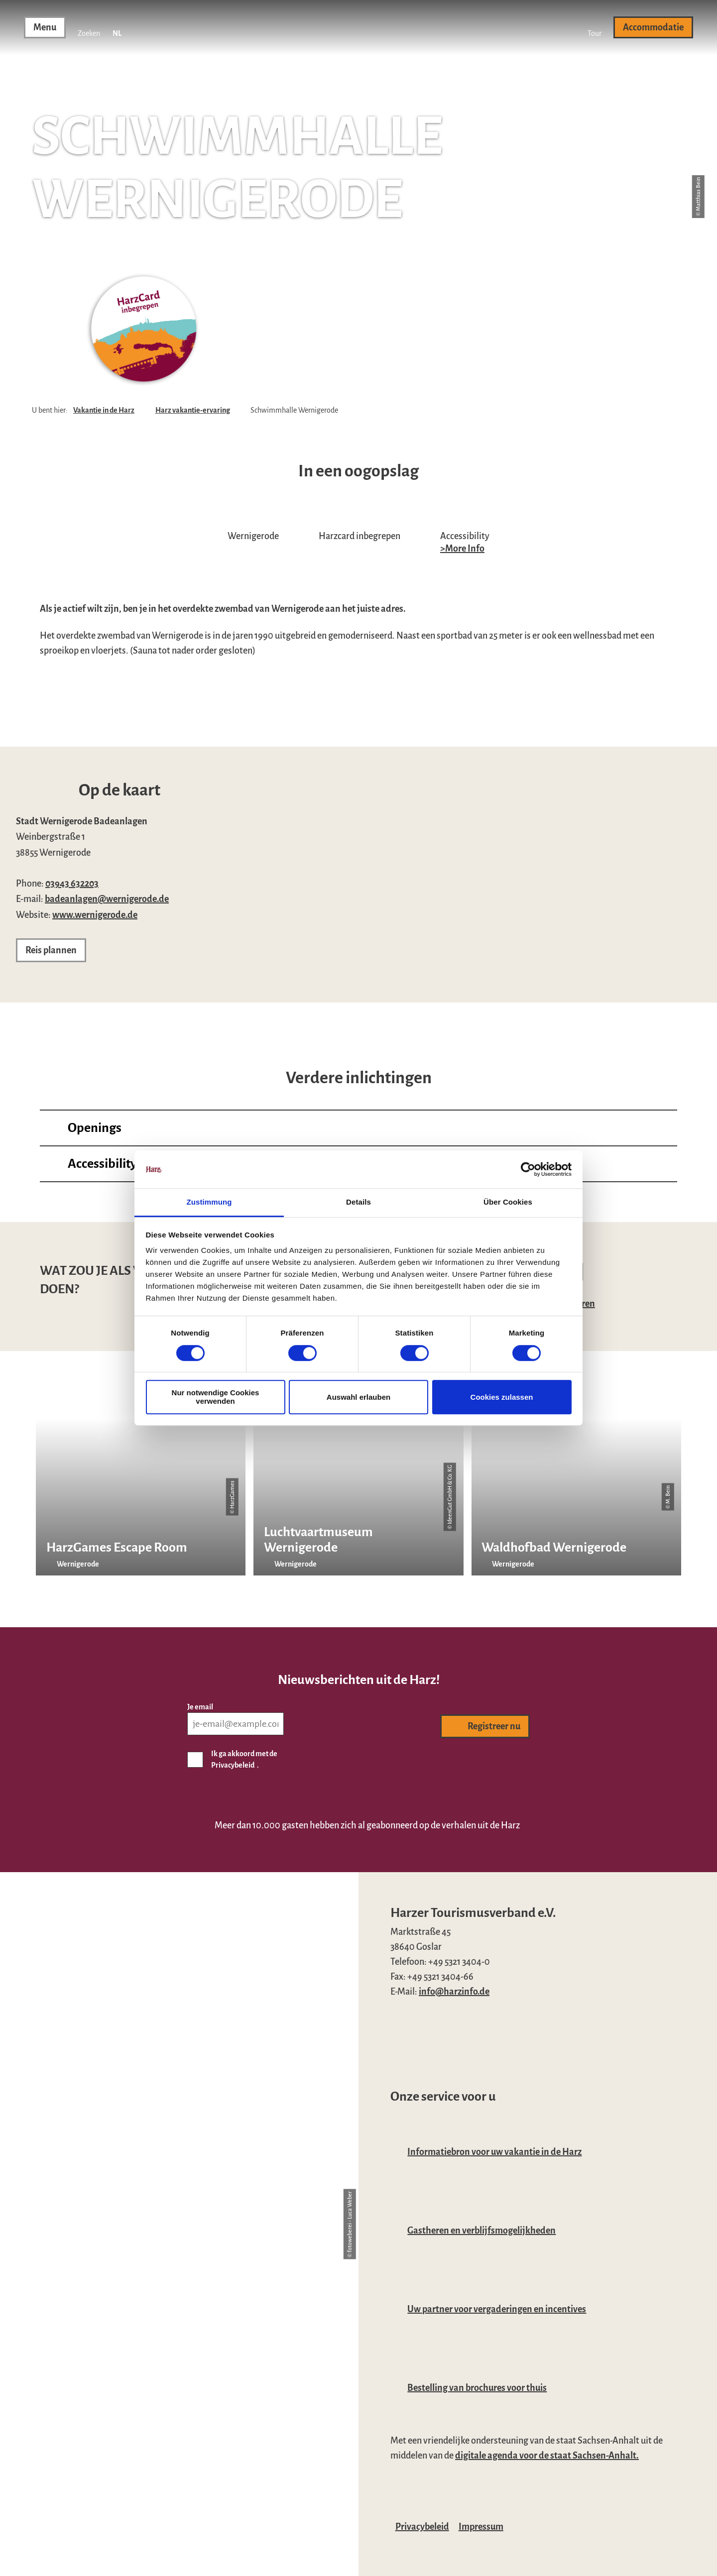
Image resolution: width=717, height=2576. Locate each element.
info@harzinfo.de (454, 1992)
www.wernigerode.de (94, 915)
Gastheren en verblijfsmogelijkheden (481, 2231)
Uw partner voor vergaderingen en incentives (496, 2309)
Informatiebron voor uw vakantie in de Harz (494, 2152)
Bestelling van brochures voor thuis (477, 2388)
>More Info (462, 549)
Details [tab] (358, 1202)
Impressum (481, 2527)
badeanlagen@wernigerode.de (107, 899)
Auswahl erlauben (358, 1397)
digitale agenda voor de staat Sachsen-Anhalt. (547, 2456)
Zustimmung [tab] (209, 1202)
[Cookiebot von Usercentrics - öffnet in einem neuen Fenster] (528, 1169)
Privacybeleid (422, 2527)
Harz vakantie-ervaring (192, 410)
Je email (200, 1707)
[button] (594, 27)
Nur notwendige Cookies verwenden (215, 1396)
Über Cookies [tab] (507, 1202)
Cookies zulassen (502, 1397)
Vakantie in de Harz (103, 410)
